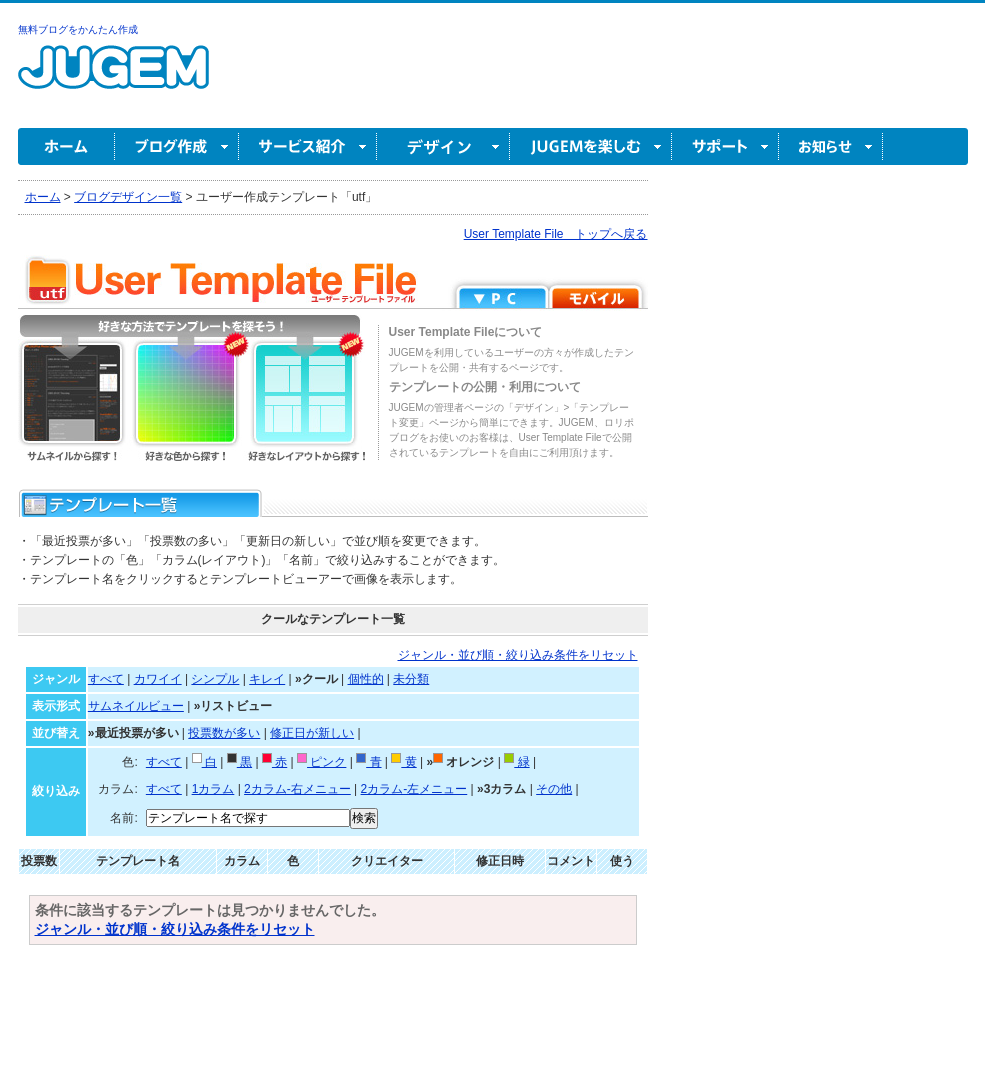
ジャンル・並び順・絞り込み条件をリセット (518, 655)
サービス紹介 (308, 146)
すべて (106, 679)
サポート (725, 146)
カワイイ (158, 679)
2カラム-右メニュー (297, 789)
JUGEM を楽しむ (591, 146)
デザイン (443, 146)
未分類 (411, 679)
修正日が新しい (312, 733)
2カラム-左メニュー (414, 789)
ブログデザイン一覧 (128, 197)
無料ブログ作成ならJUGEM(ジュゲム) (113, 78)
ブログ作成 (177, 146)
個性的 (366, 679)
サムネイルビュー (136, 706)
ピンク (321, 762)
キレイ (267, 679)
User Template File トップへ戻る (556, 234)
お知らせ (831, 146)
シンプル (215, 679)
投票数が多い (224, 733)
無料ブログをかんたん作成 (78, 29)
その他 (554, 789)
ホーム (66, 146)
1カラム (213, 789)
